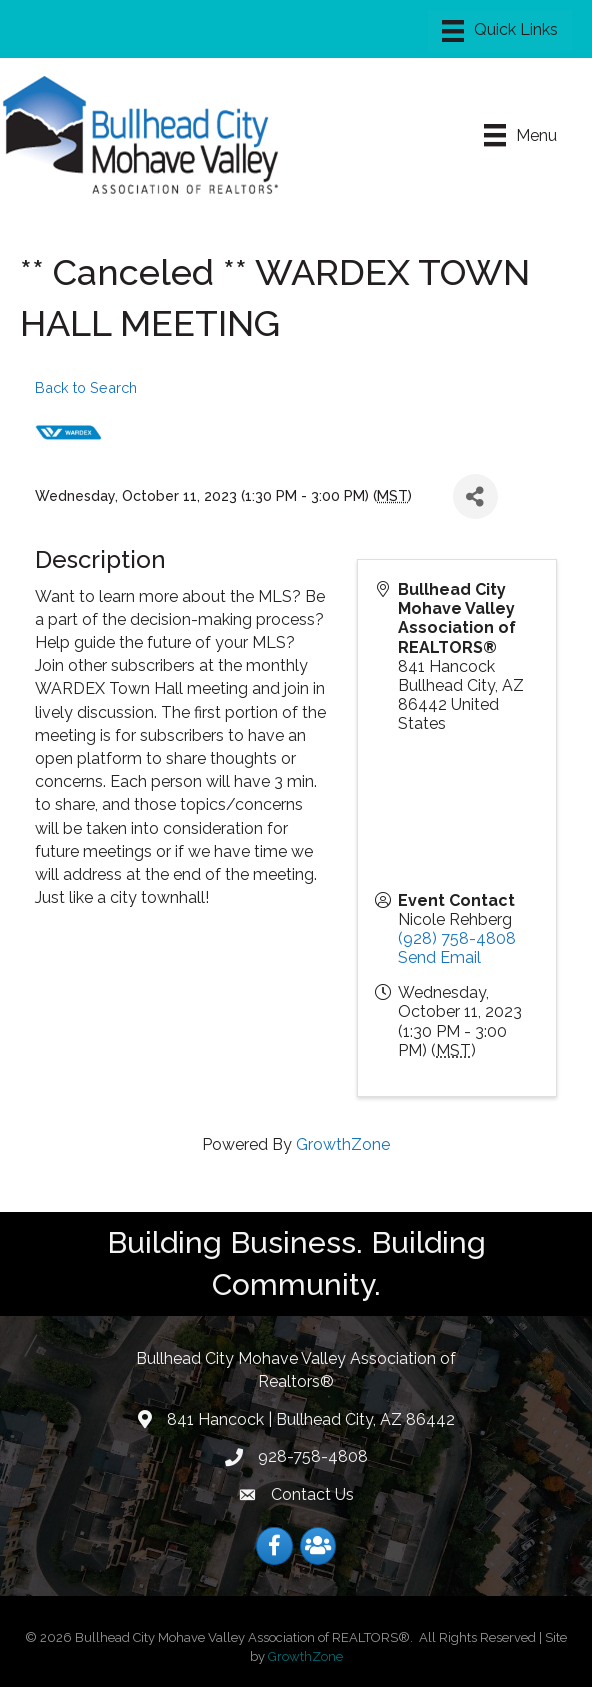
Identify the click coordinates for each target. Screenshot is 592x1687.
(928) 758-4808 (457, 938)
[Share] (475, 496)
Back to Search (86, 387)
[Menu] (500, 31)
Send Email (439, 957)
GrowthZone (343, 1144)
